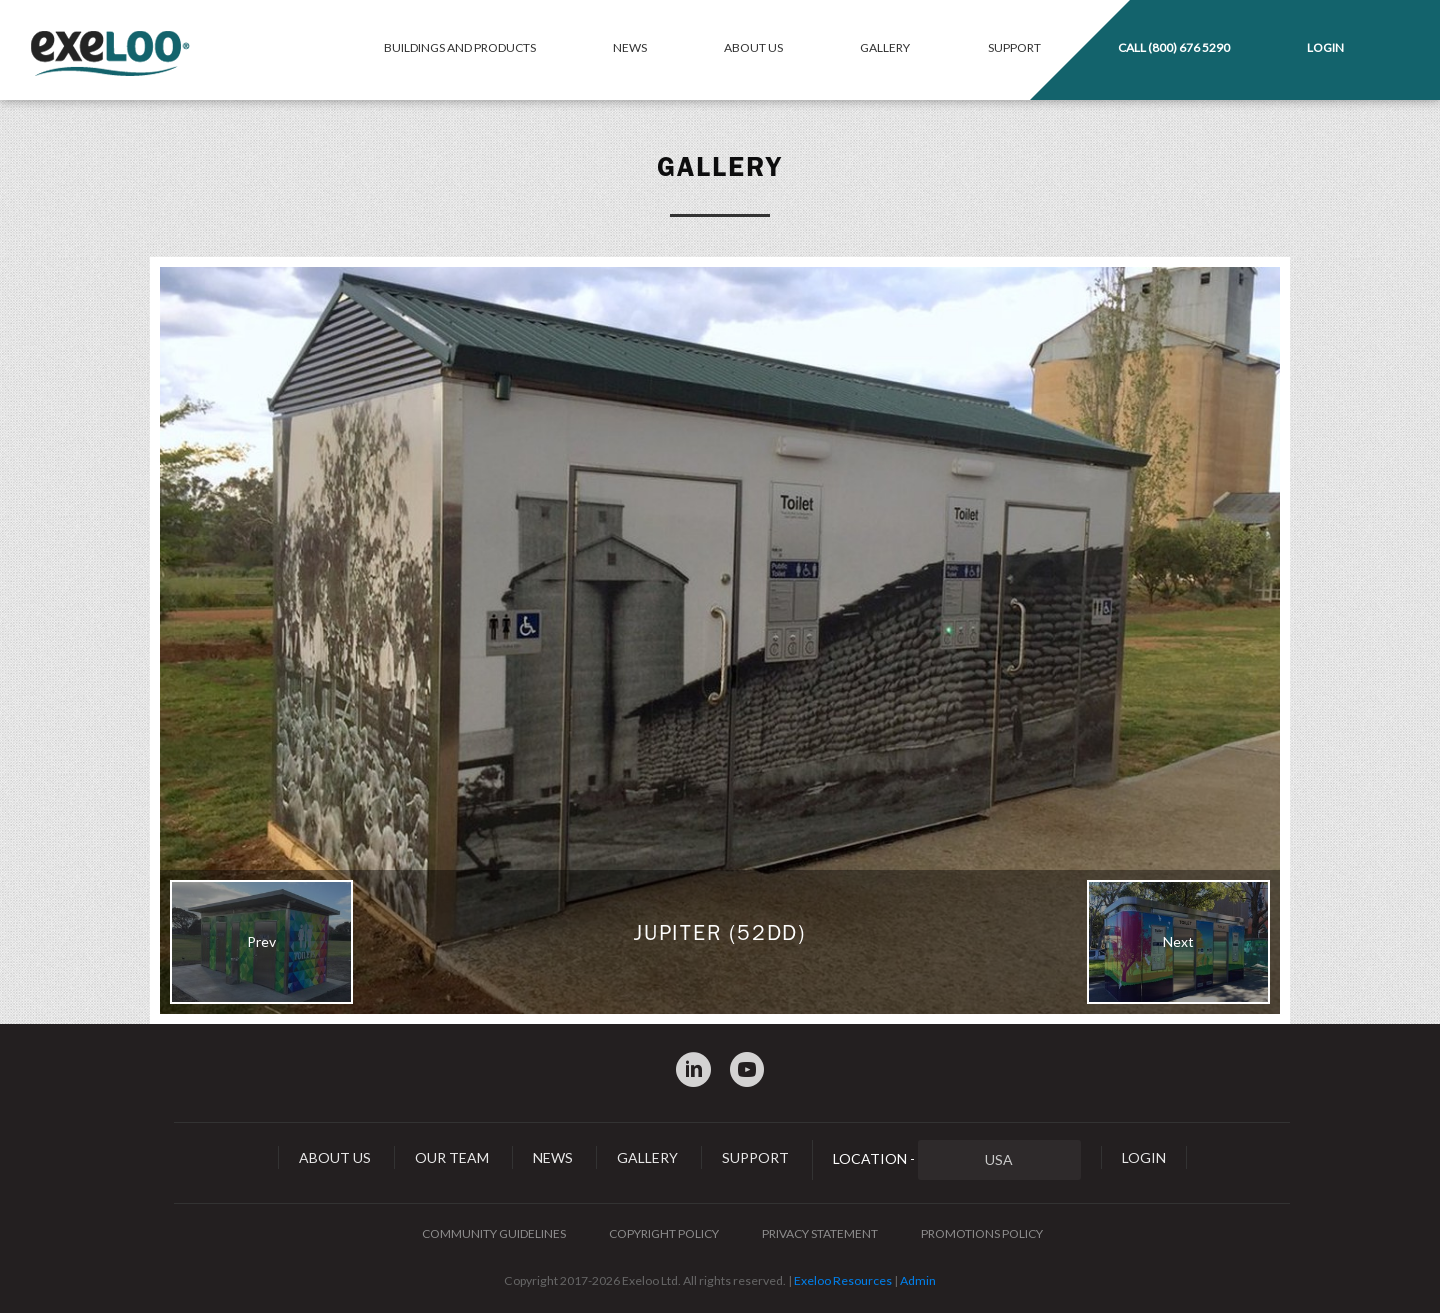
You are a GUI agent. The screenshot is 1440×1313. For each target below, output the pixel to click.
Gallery (885, 47)
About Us (753, 47)
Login (1325, 47)
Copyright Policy (664, 1233)
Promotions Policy (982, 1233)
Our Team (452, 1157)
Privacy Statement (820, 1233)
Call (1174, 47)
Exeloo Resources (843, 1280)
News (630, 47)
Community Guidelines (494, 1233)
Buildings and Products (460, 47)
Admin (918, 1280)
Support (1014, 47)
